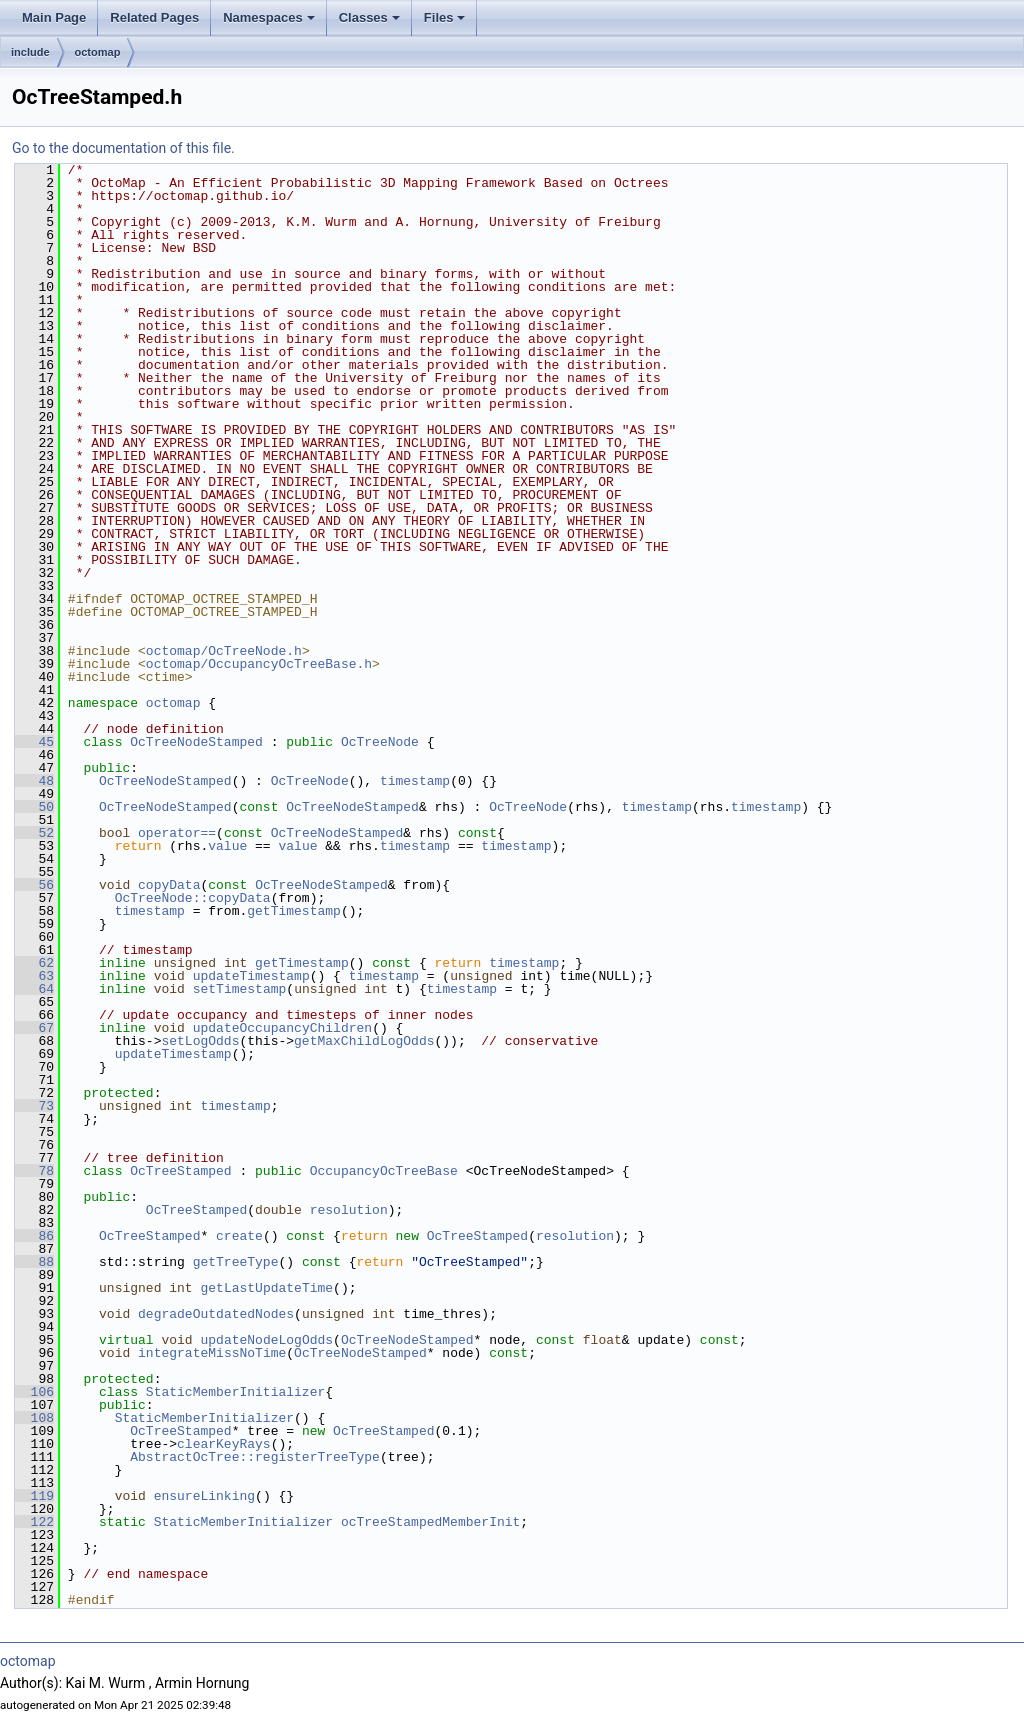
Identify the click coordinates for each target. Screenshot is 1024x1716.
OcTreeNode (380, 742)
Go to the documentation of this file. (123, 148)
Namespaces (269, 17)
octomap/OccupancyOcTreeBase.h (259, 664)
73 (34, 1106)
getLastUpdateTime (266, 1288)
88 (34, 1262)
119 (34, 1496)
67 (34, 1028)
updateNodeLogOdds (266, 1340)
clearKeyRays (224, 1444)
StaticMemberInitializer (235, 1392)
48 (34, 781)
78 (34, 1171)
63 (34, 976)
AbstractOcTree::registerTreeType (255, 1457)
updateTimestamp (251, 976)
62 (34, 963)
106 (34, 1392)
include (30, 52)
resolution (349, 1210)
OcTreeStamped (180, 1171)
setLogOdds (200, 1041)
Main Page (54, 17)
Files (445, 17)
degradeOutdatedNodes (216, 1314)
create (239, 1236)
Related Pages (154, 17)
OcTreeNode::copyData (193, 898)
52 (34, 833)
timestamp (415, 781)
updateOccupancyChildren (282, 1028)
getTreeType (236, 1262)
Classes (369, 17)
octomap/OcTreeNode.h (224, 651)
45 (34, 742)
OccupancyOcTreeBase (384, 1171)
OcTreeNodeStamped (196, 742)
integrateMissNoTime (212, 1353)
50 (34, 807)
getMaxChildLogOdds (364, 1041)
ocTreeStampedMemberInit (430, 1522)
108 (34, 1418)
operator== (177, 833)
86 (34, 1236)
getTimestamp (294, 911)
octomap (98, 52)
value (227, 846)
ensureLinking (204, 1496)
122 (34, 1522)
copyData (169, 885)
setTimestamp (240, 989)
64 (34, 989)
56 (34, 885)
